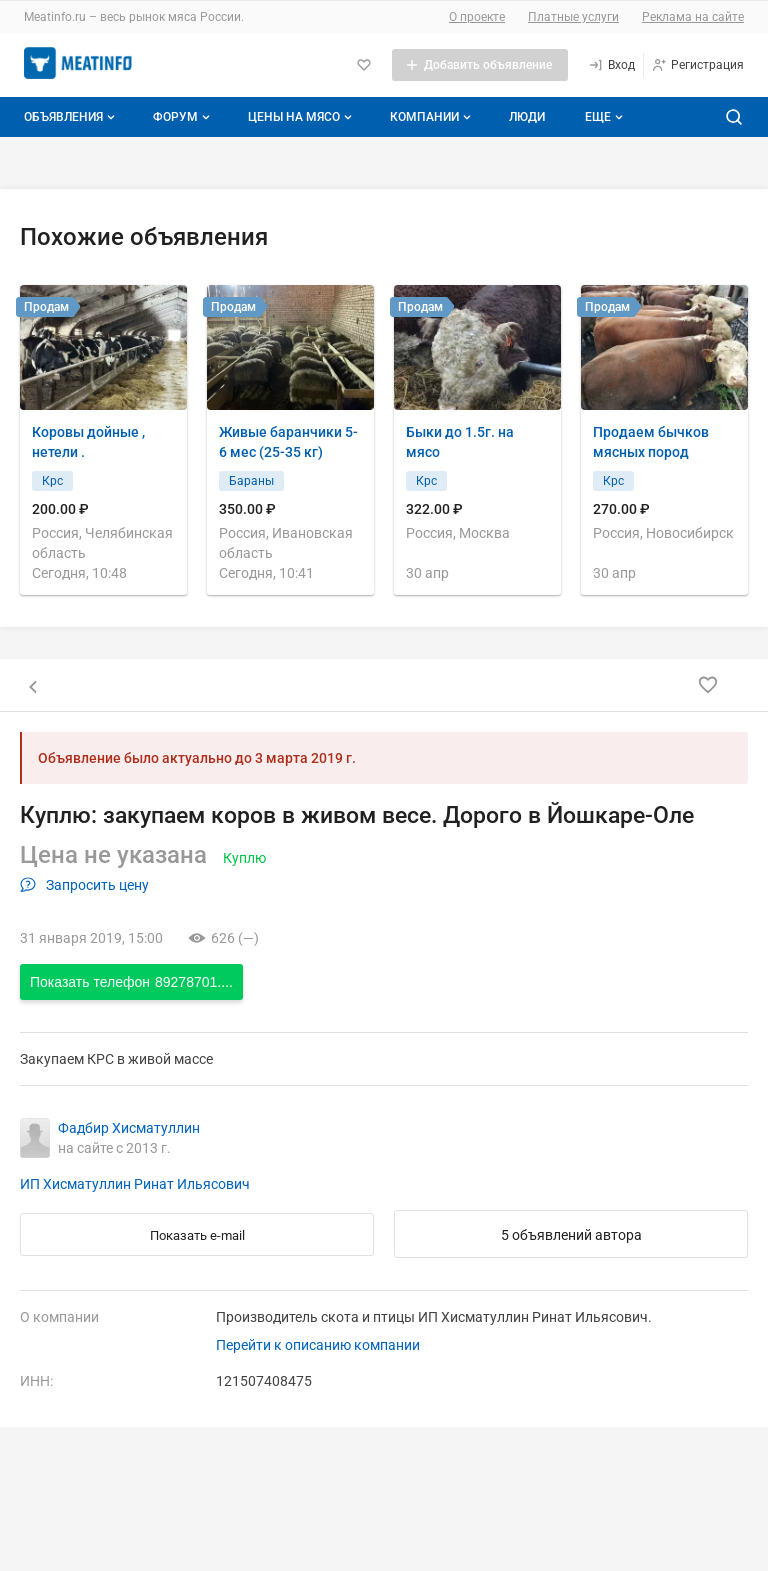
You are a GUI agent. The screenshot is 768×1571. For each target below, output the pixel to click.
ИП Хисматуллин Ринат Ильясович (135, 1184)
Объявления (71, 117)
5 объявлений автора (571, 1235)
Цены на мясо (302, 117)
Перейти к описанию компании (318, 1345)
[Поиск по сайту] (734, 117)
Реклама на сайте (693, 17)
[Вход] (611, 65)
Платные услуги (573, 17)
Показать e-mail (197, 1235)
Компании (432, 117)
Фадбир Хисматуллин (129, 1128)
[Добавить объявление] (480, 65)
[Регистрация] (697, 65)
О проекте (477, 17)
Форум (183, 117)
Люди (527, 117)
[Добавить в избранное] (708, 685)
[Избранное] (364, 65)
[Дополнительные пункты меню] (603, 117)
